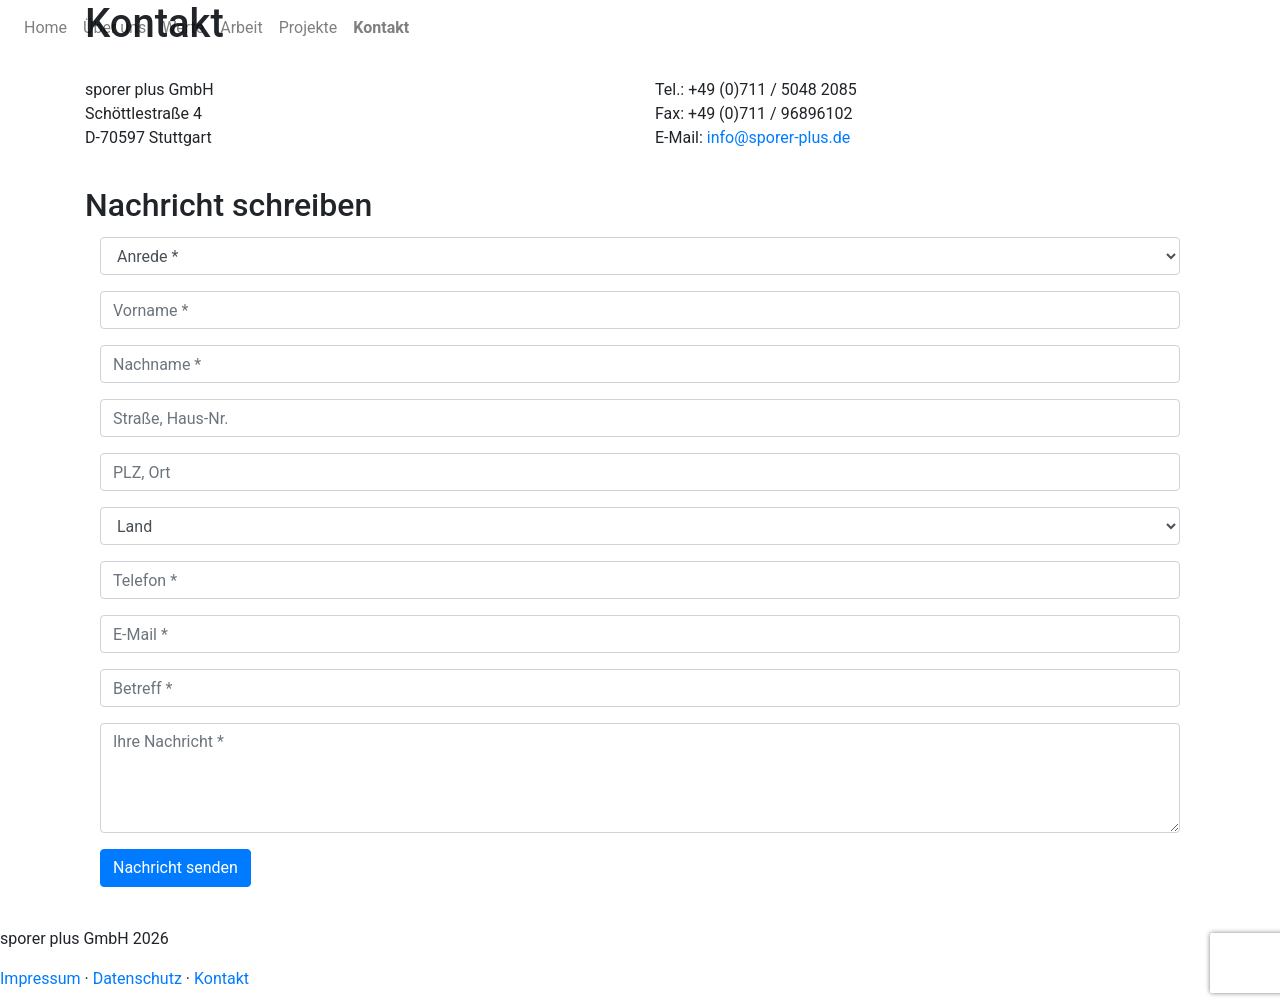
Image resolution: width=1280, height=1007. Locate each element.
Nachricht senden (175, 867)
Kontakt (381, 27)
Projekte (308, 27)
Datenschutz (137, 978)
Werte (183, 27)
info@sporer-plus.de (778, 137)
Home (45, 27)
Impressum (40, 978)
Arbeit (241, 27)
